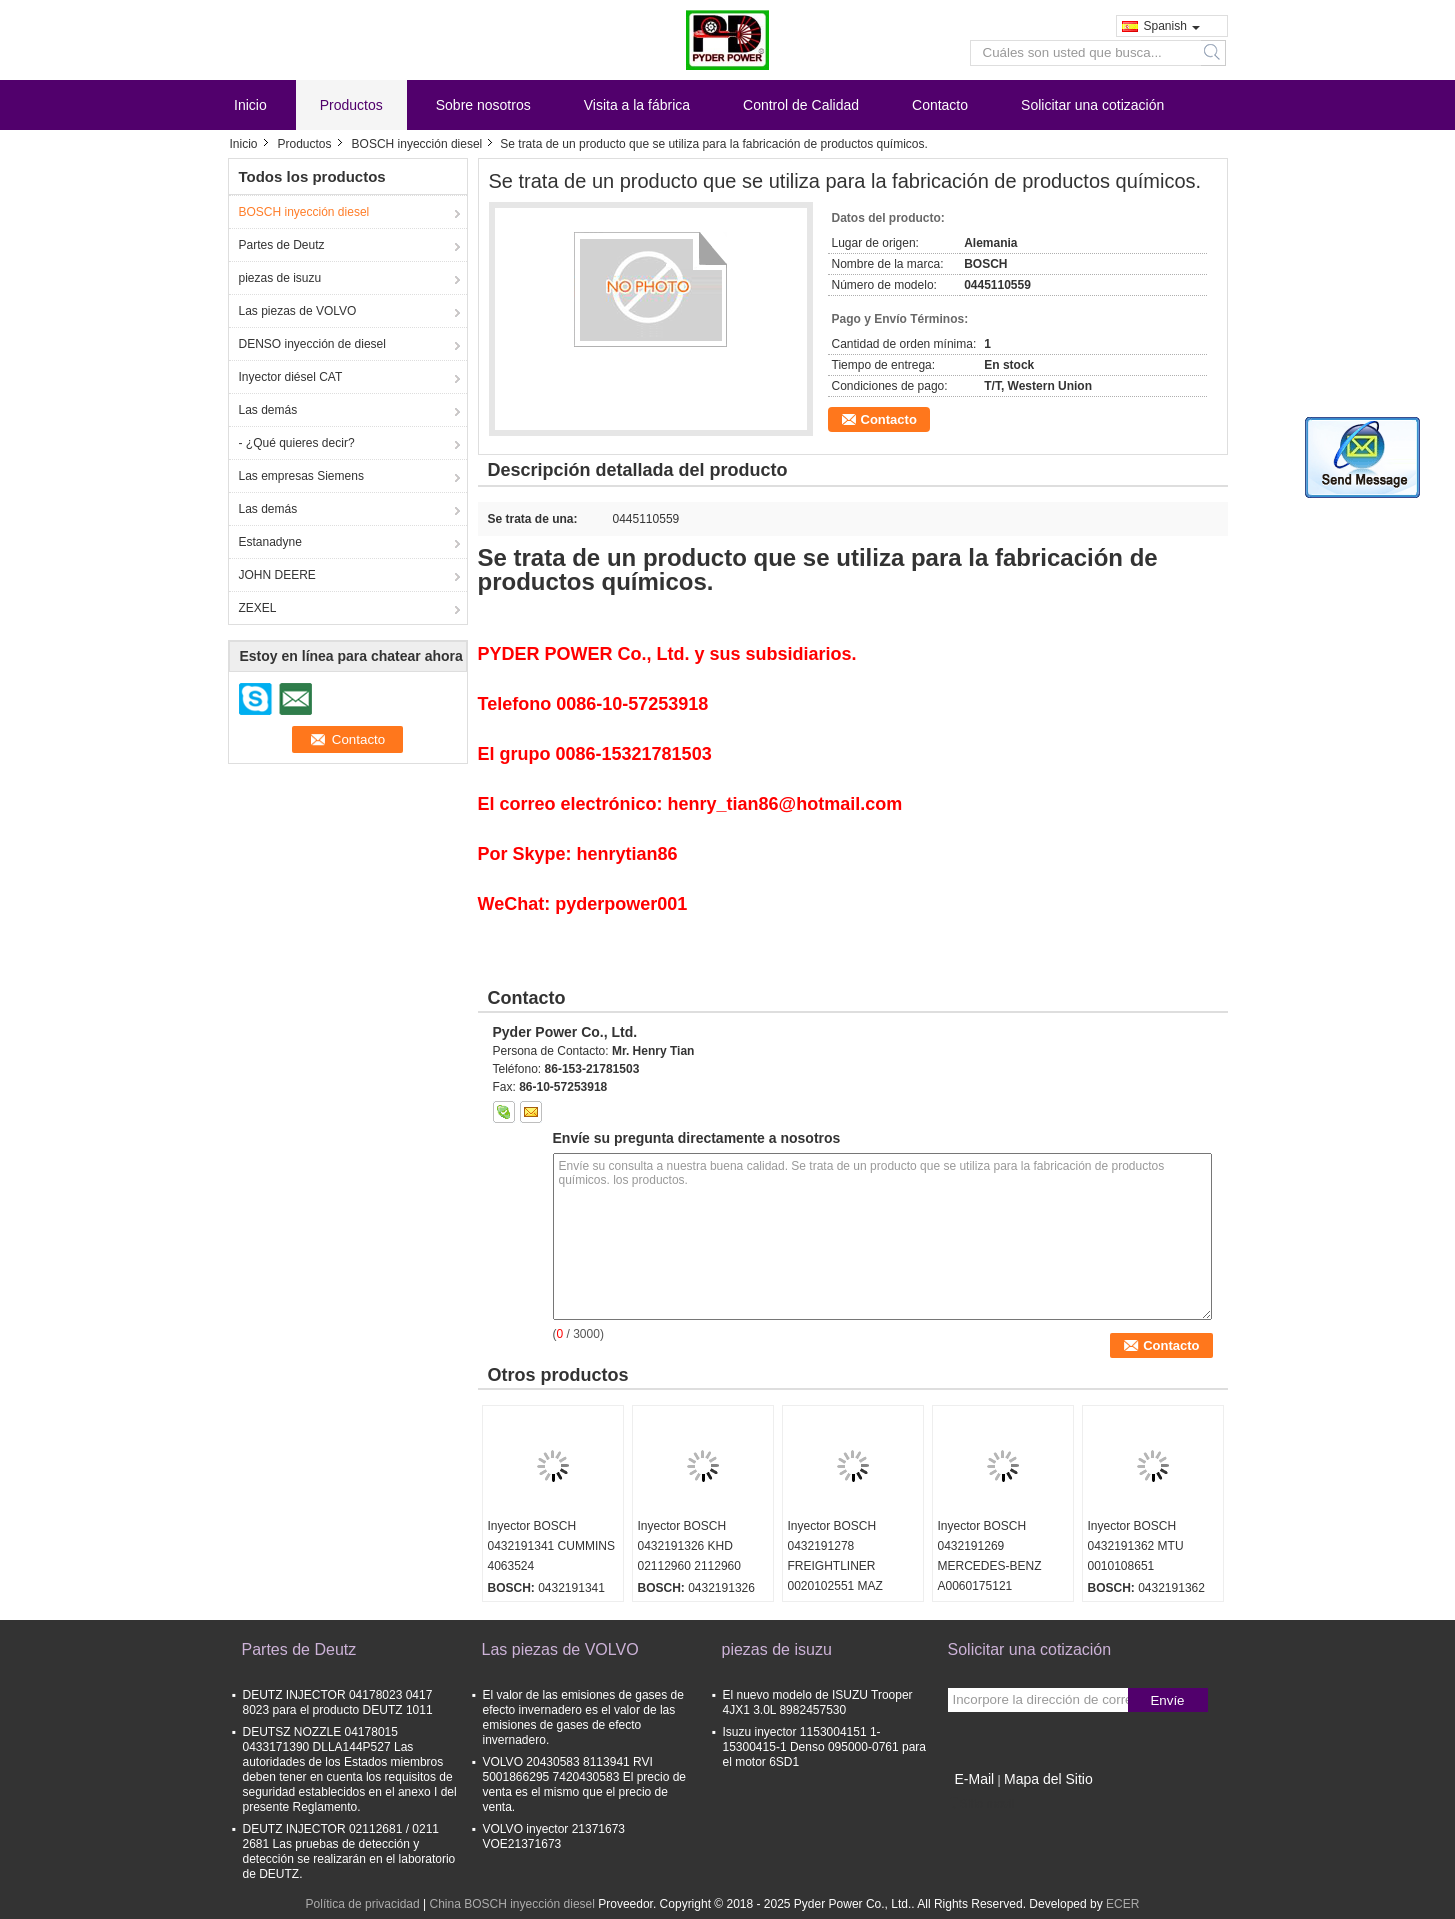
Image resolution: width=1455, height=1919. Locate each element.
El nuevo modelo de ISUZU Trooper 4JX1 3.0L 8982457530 (818, 1702)
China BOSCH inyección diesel (511, 1904)
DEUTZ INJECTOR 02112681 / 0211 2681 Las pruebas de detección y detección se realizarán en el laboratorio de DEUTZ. (349, 1851)
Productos (351, 105)
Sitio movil (981, 1804)
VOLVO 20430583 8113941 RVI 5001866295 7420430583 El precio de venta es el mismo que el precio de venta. (585, 1784)
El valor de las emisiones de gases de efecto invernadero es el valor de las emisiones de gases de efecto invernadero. (583, 1717)
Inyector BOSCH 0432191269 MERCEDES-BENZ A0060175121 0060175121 (990, 1566)
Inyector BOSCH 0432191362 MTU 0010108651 (1136, 1546)
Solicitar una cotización (1092, 105)
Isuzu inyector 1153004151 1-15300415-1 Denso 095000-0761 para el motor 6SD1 (825, 1747)
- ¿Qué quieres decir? (297, 443)
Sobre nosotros (483, 105)
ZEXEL (258, 608)
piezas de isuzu (280, 278)
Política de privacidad (363, 1904)
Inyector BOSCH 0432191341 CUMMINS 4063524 (551, 1546)
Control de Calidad (801, 105)
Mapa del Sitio (1048, 1779)
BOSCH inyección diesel (417, 144)
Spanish (1172, 26)
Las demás (268, 410)
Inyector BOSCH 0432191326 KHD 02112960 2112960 (689, 1546)
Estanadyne (270, 542)
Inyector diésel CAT (291, 377)
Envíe (1167, 1700)
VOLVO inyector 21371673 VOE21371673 (554, 1836)
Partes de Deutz (282, 245)
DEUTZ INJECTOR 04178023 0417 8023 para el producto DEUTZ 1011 (338, 1702)
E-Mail (975, 1779)
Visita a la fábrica (637, 105)
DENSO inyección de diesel (312, 344)
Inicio (250, 105)
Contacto (940, 105)
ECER (1122, 1904)
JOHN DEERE (277, 575)
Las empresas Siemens (301, 476)
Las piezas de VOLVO (298, 311)
